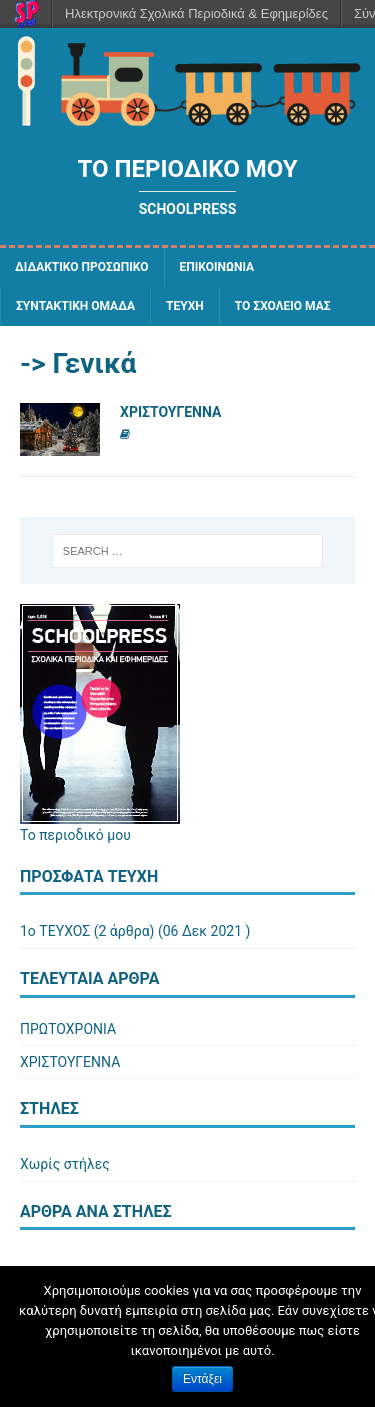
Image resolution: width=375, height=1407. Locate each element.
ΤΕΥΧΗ (185, 306)
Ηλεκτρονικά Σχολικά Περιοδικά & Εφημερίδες (196, 13)
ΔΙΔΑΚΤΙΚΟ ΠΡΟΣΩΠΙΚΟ (82, 267)
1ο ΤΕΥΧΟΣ (55, 931)
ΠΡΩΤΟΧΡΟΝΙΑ (68, 1029)
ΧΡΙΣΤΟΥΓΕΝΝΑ (170, 412)
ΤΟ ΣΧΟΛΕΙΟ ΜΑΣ (283, 306)
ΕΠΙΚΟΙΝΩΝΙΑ (217, 267)
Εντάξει (202, 1379)
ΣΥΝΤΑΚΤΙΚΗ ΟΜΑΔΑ (75, 306)
